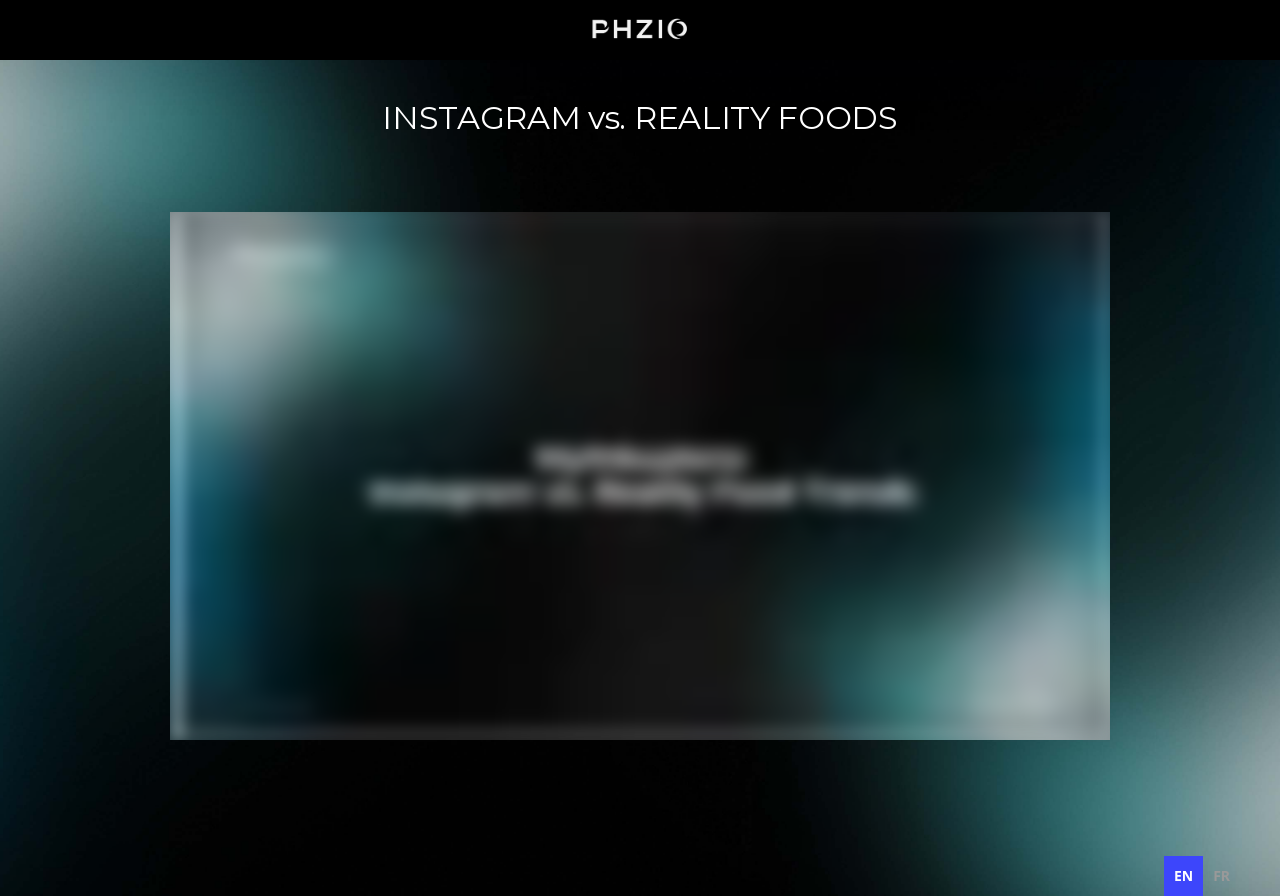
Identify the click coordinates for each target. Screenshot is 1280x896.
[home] (640, 30)
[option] (1221, 876)
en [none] (1183, 875)
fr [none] (1221, 875)
